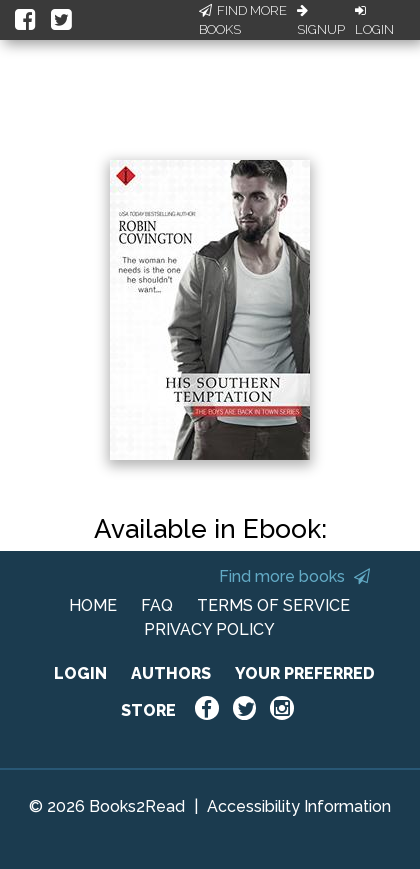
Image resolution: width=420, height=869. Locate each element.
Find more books (294, 576)
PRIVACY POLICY (209, 629)
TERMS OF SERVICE (273, 605)
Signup (321, 21)
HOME (93, 605)
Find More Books (243, 20)
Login (374, 21)
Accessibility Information (299, 806)
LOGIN (80, 673)
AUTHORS (171, 673)
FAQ (157, 605)
